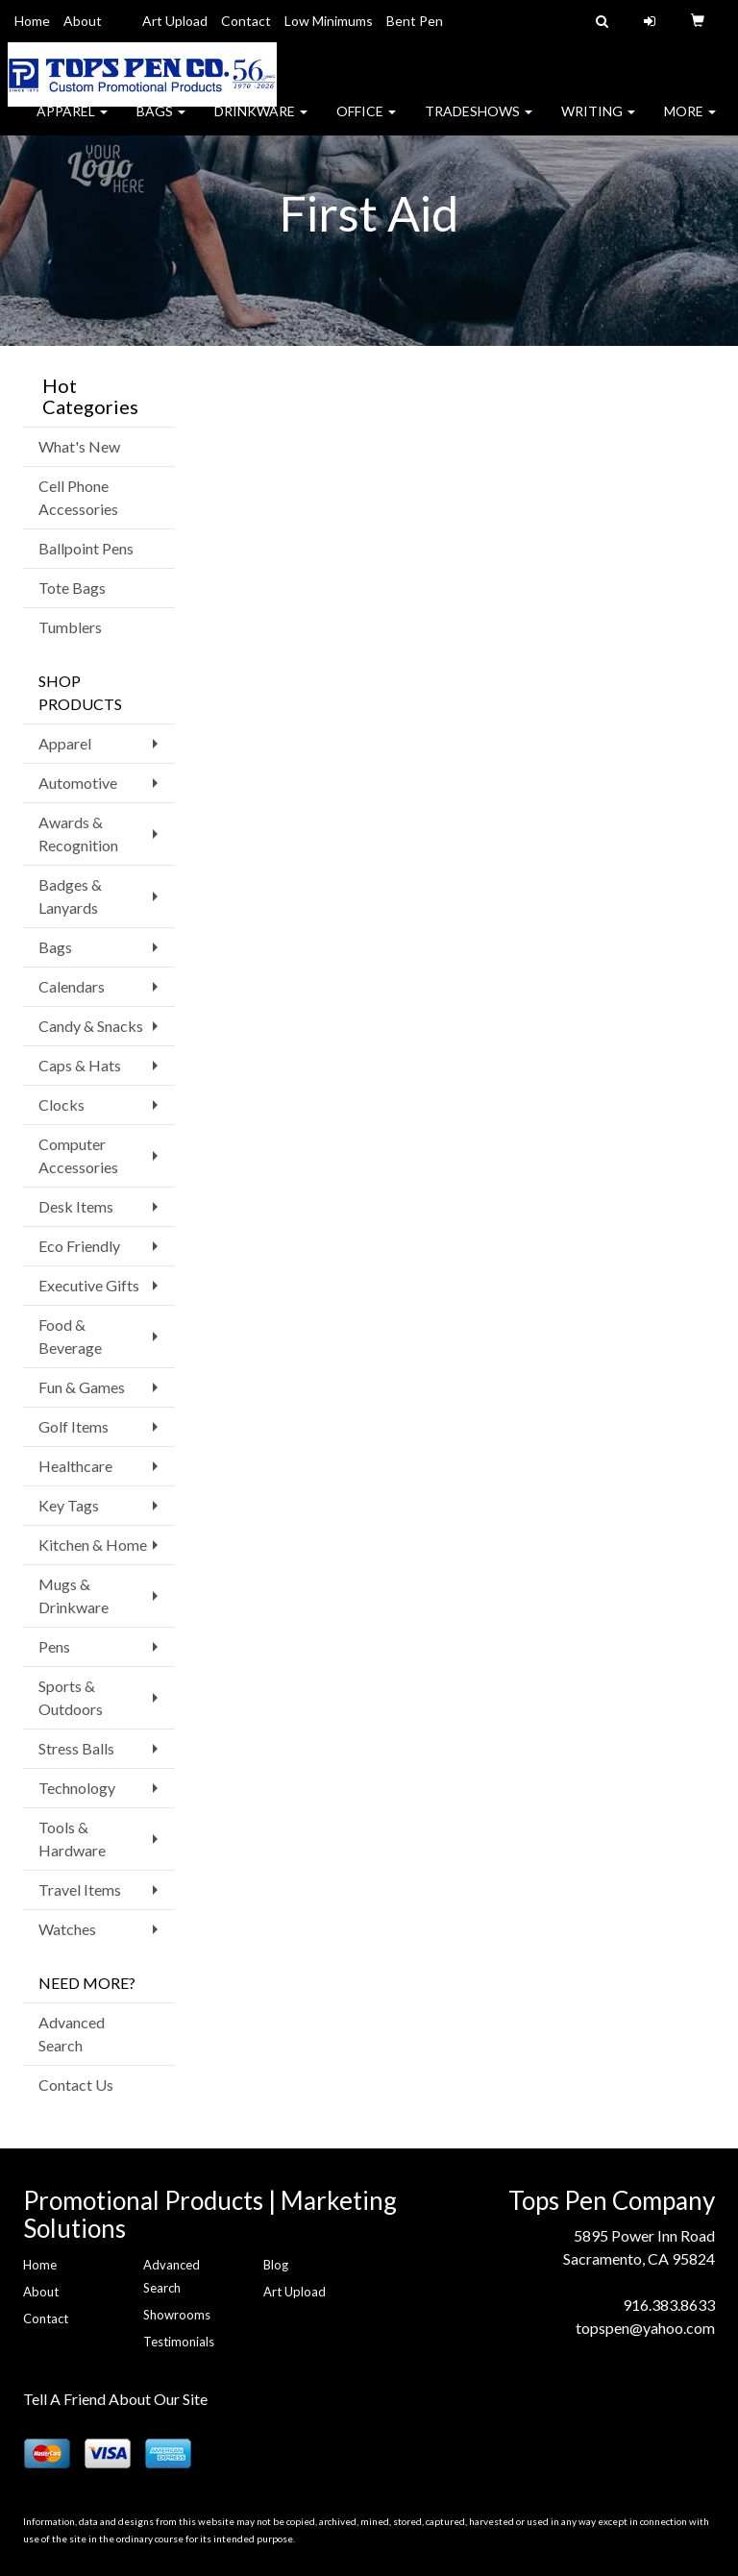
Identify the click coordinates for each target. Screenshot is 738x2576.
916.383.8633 (669, 2304)
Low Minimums (328, 20)
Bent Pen (414, 20)
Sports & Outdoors (70, 1697)
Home (32, 20)
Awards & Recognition (78, 833)
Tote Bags (72, 587)
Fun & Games (81, 1387)
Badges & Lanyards (70, 896)
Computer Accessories (78, 1155)
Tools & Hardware (72, 1838)
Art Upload (175, 20)
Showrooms (176, 2314)
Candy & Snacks (90, 1026)
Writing (598, 124)
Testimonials (178, 2341)
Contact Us (75, 2084)
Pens (54, 1646)
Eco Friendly (79, 1246)
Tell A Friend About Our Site (115, 2399)
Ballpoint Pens (86, 548)
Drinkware (261, 124)
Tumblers (70, 627)
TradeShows (478, 124)
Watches (67, 1929)
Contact (246, 20)
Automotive (77, 782)
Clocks (61, 1104)
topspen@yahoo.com (645, 2327)
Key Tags (68, 1505)
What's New (79, 446)
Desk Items (75, 1206)
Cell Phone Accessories (78, 497)
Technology (76, 1788)
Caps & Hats (79, 1065)
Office (366, 124)
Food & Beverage (70, 1336)
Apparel (72, 124)
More (690, 124)
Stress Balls (76, 1748)
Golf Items (73, 1426)
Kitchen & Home (92, 1544)
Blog (275, 2264)
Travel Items (79, 1889)
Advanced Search (71, 2033)
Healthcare (75, 1466)
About (82, 20)
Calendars (71, 986)
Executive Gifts (88, 1285)
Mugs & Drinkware (73, 1595)
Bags (160, 124)
